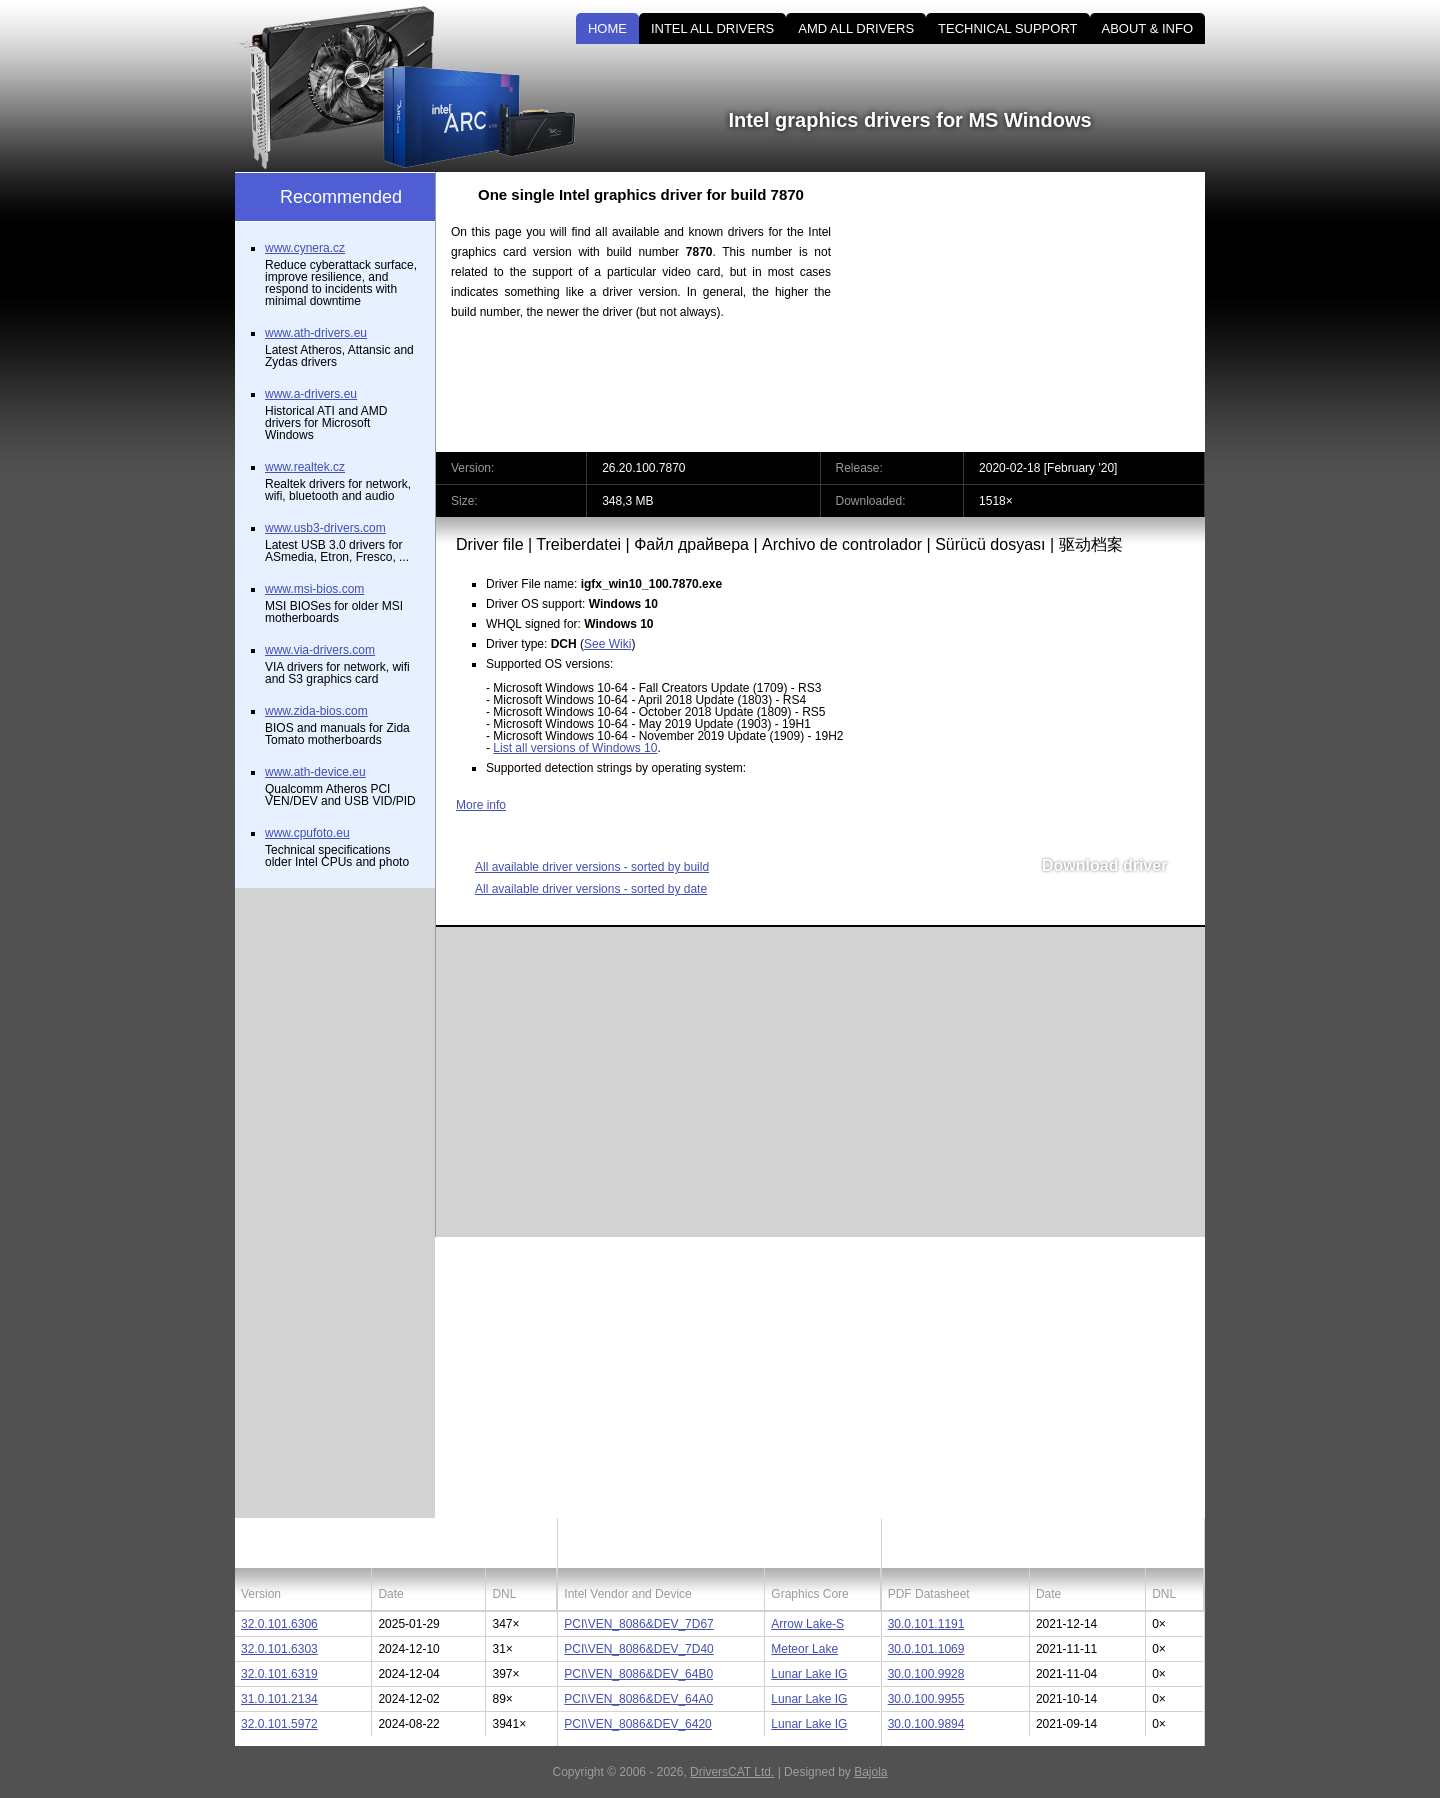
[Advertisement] (1035, 312)
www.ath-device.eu (315, 772)
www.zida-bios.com (316, 711)
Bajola (870, 1772)
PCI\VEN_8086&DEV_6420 (637, 1724)
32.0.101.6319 (279, 1674)
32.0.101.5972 (279, 1724)
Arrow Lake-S (807, 1624)
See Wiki (607, 644)
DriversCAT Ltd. (732, 1772)
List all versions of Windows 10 (575, 748)
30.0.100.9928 (926, 1674)
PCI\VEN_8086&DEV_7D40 (638, 1649)
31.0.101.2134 (279, 1699)
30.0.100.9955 (926, 1699)
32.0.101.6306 (279, 1624)
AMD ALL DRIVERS (856, 28)
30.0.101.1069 (926, 1649)
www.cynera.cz (305, 248)
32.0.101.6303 (279, 1649)
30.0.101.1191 (926, 1624)
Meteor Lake (804, 1649)
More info (481, 805)
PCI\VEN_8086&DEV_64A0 (638, 1699)
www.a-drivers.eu (311, 394)
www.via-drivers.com (320, 650)
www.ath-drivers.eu (316, 333)
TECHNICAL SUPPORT (1007, 28)
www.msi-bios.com (314, 589)
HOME (607, 28)
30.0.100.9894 (926, 1724)
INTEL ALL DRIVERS (712, 28)
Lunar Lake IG (809, 1674)
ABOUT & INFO (1148, 28)
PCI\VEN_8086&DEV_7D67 (638, 1624)
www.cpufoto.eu (307, 833)
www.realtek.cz (305, 467)
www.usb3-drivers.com (325, 528)
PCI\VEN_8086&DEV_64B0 (638, 1674)
